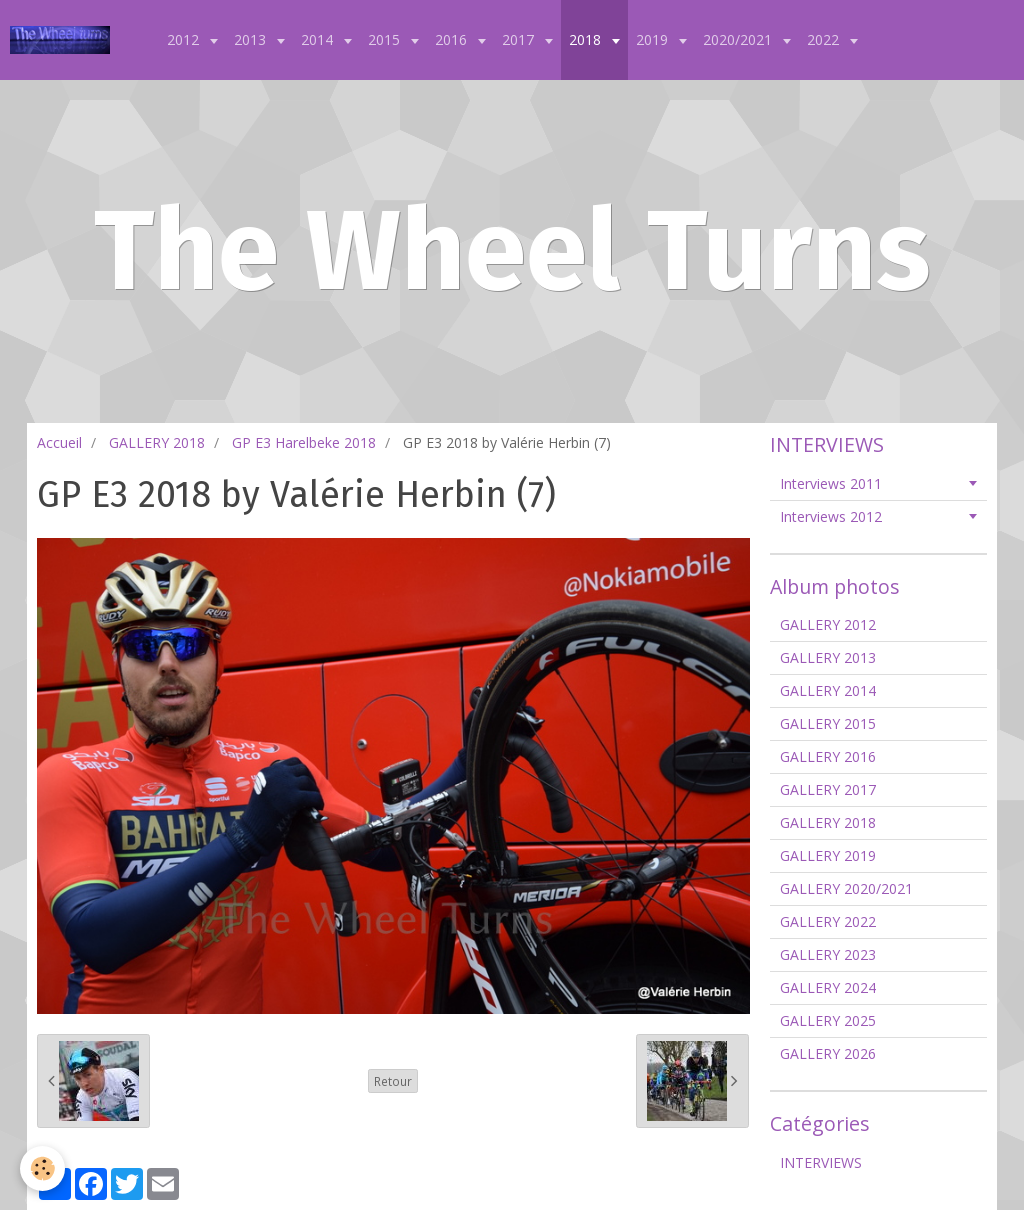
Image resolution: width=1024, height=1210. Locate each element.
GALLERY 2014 (828, 690)
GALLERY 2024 (828, 987)
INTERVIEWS (821, 1162)
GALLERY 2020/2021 (846, 888)
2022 (825, 39)
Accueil (59, 442)
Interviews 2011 (831, 483)
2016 (453, 39)
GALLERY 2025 (828, 1020)
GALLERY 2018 (157, 442)
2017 (520, 39)
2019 (654, 39)
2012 (185, 39)
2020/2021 (739, 39)
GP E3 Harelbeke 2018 (304, 442)
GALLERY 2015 (828, 723)
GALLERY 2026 (828, 1053)
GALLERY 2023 (828, 954)
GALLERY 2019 (828, 855)
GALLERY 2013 (828, 657)
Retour (393, 1081)
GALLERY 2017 (828, 789)
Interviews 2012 (831, 516)
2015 (386, 39)
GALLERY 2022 (828, 921)
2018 (587, 39)
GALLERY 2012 (828, 624)
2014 (319, 39)
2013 (252, 39)
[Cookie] (42, 1168)
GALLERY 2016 (828, 756)
